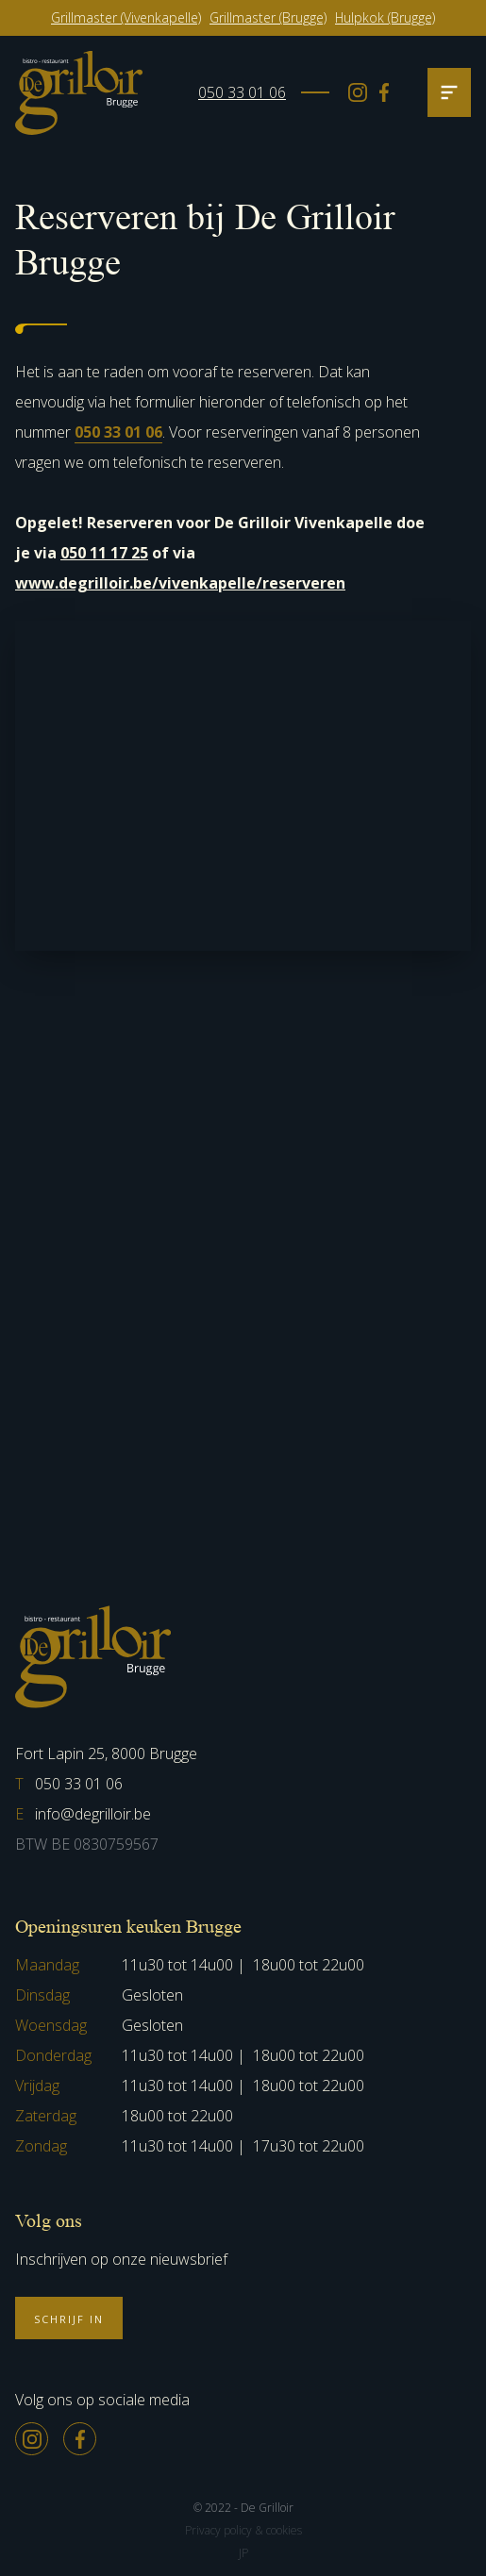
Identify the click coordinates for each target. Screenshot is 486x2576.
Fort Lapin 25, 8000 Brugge (106, 1753)
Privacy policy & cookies (243, 2530)
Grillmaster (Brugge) (268, 17)
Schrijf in (69, 2319)
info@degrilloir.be (83, 1813)
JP (243, 2553)
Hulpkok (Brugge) (385, 17)
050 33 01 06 (242, 92)
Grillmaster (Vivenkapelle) (126, 17)
